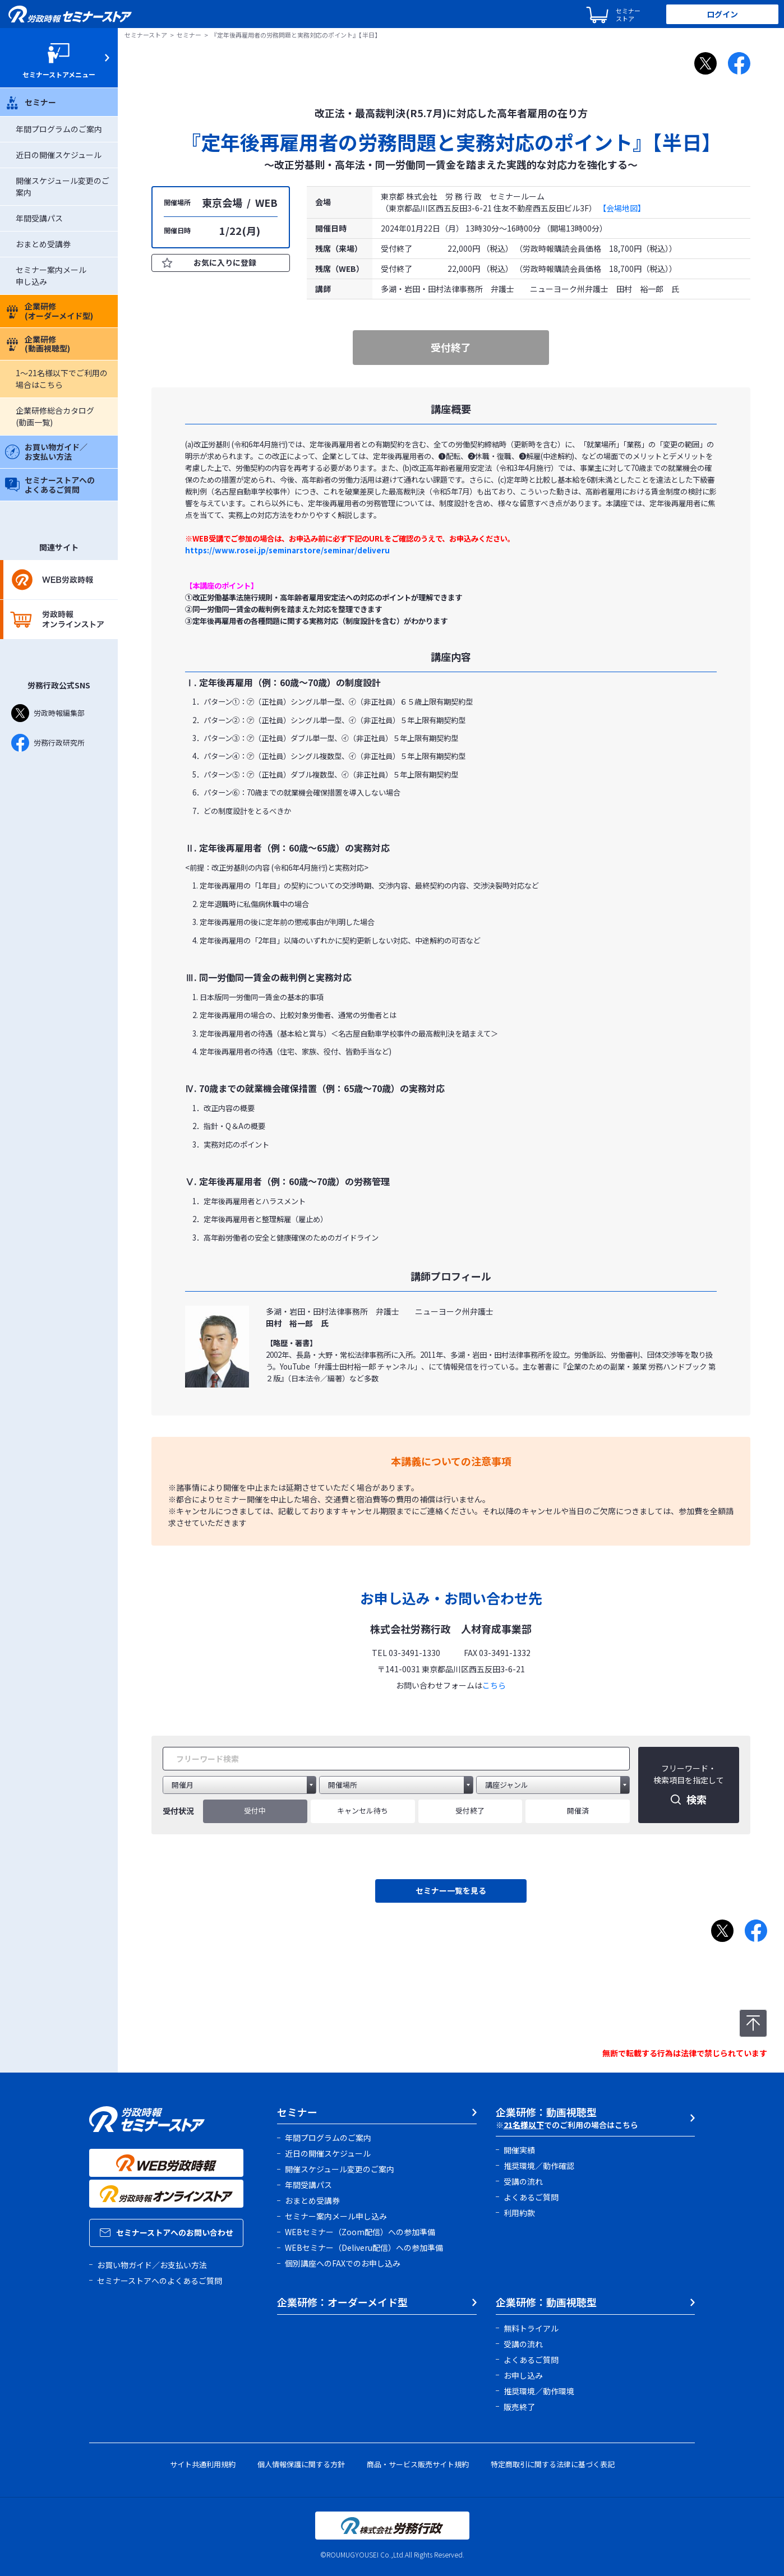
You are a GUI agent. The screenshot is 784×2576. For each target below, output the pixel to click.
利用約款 (519, 2212)
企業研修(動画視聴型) (37, 344)
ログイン (722, 14)
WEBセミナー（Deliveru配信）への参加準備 (364, 2247)
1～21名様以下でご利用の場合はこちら (62, 378)
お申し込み (523, 2375)
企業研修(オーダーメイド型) (49, 310)
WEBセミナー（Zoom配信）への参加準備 (360, 2231)
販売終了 (519, 2406)
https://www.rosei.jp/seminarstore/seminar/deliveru (287, 550)
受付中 (255, 1810)
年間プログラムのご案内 (59, 129)
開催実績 (519, 2150)
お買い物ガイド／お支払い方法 (46, 451)
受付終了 (470, 1810)
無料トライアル (531, 2328)
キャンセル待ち (362, 1810)
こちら (494, 1685)
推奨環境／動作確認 (539, 2165)
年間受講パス (39, 218)
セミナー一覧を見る (451, 1890)
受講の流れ (523, 2181)
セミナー (30, 102)
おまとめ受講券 (43, 243)
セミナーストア (145, 34)
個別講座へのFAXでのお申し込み (342, 2263)
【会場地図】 (621, 208)
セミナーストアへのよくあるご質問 (50, 484)
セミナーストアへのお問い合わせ (166, 2232)
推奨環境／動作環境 (539, 2391)
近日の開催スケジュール (59, 154)
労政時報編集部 (48, 713)
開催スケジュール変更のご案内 (339, 2169)
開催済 (578, 1810)
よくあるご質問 (531, 2197)
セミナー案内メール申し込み (336, 2216)
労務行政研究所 (48, 743)
